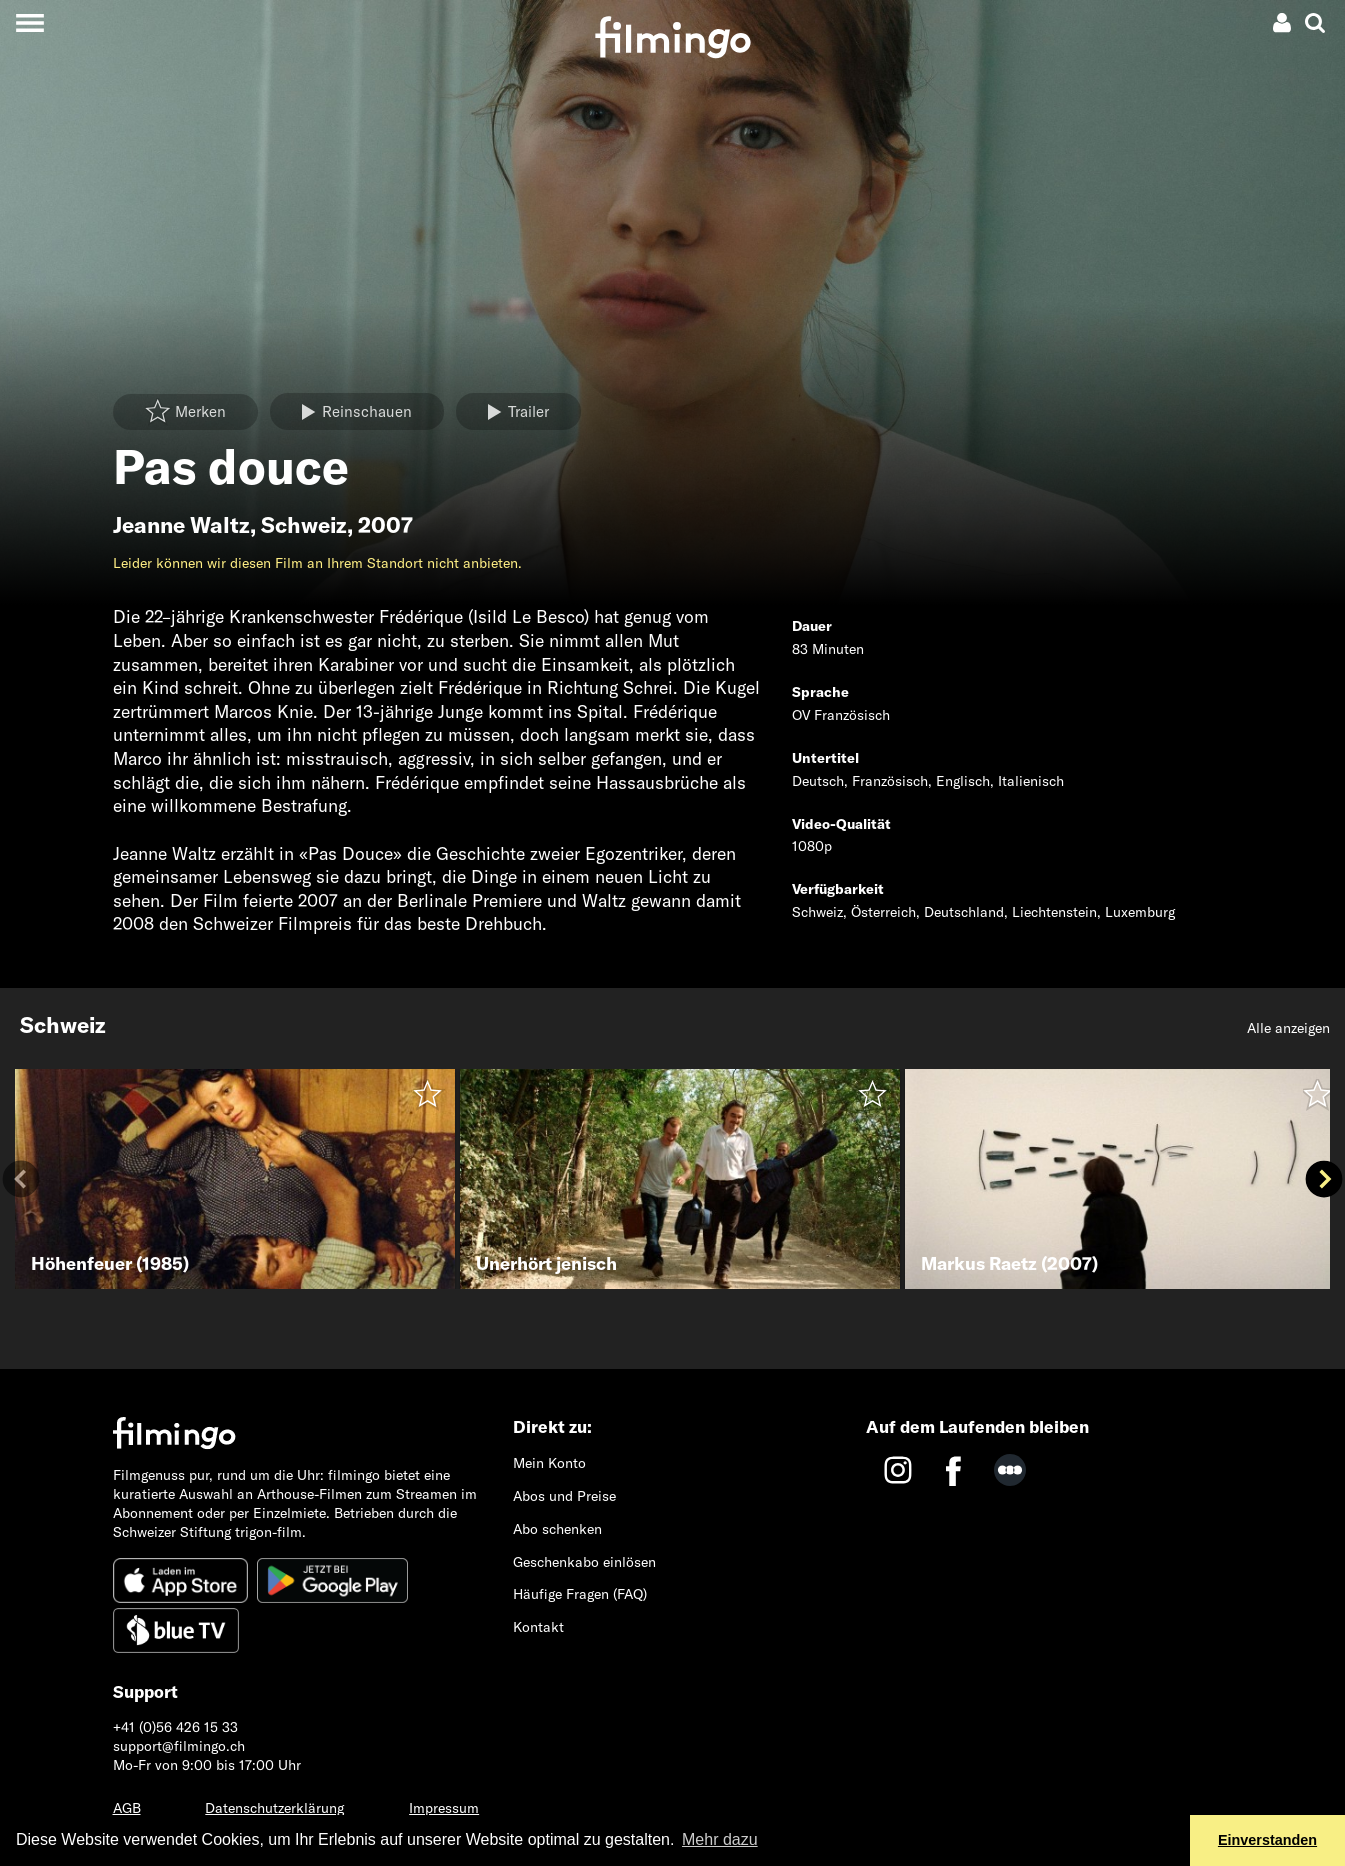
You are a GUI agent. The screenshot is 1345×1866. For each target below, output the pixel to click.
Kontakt (538, 1627)
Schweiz (304, 525)
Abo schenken (557, 1529)
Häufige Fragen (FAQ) (580, 1594)
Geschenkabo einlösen (584, 1562)
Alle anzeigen (1288, 1028)
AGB (127, 1808)
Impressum (444, 1808)
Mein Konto (549, 1463)
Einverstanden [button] (1267, 1840)
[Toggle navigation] (29, 22)
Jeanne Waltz (181, 525)
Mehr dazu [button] (720, 1839)
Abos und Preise (564, 1496)
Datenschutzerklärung (274, 1808)
